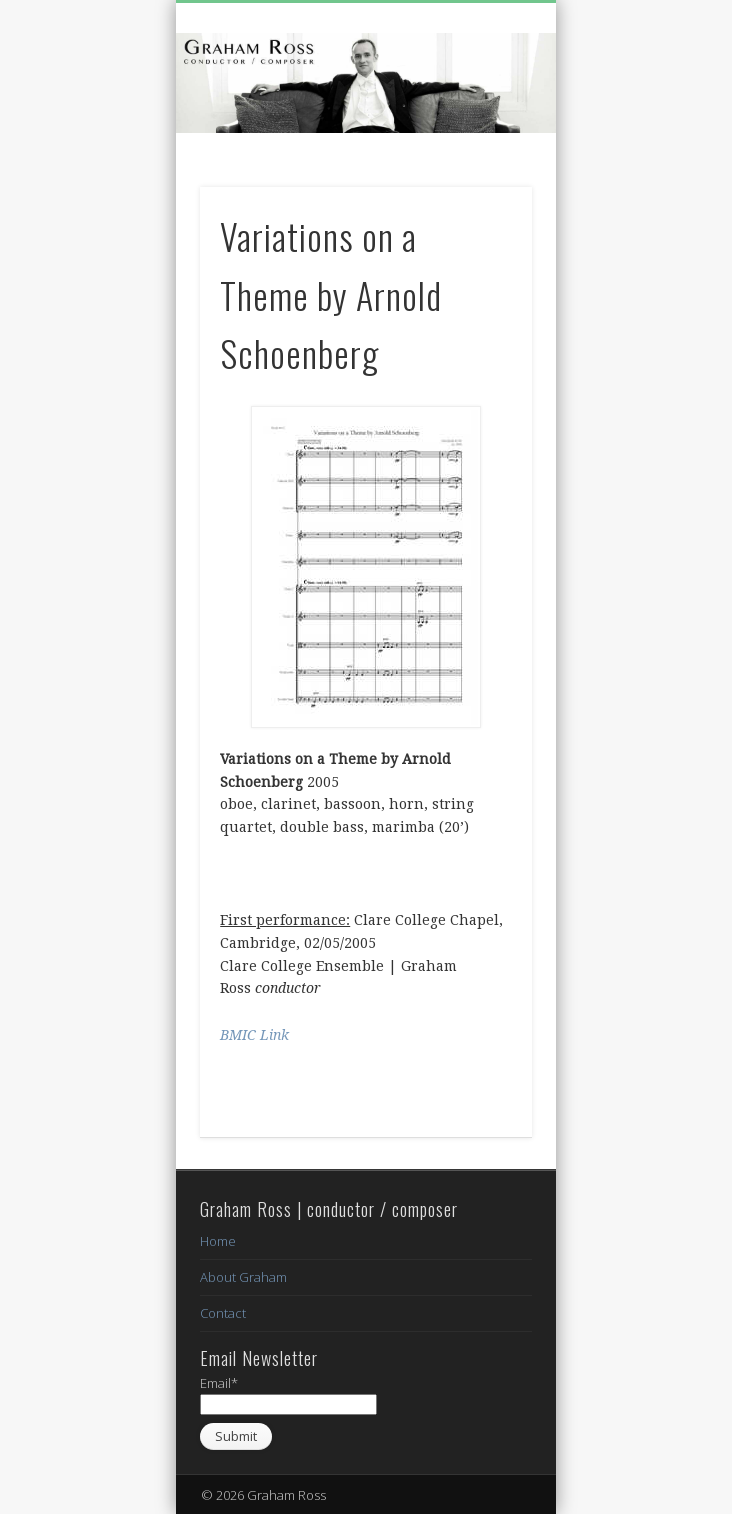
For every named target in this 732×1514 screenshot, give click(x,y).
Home (218, 1241)
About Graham (243, 1277)
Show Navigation (483, 179)
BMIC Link (254, 1035)
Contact (223, 1313)
